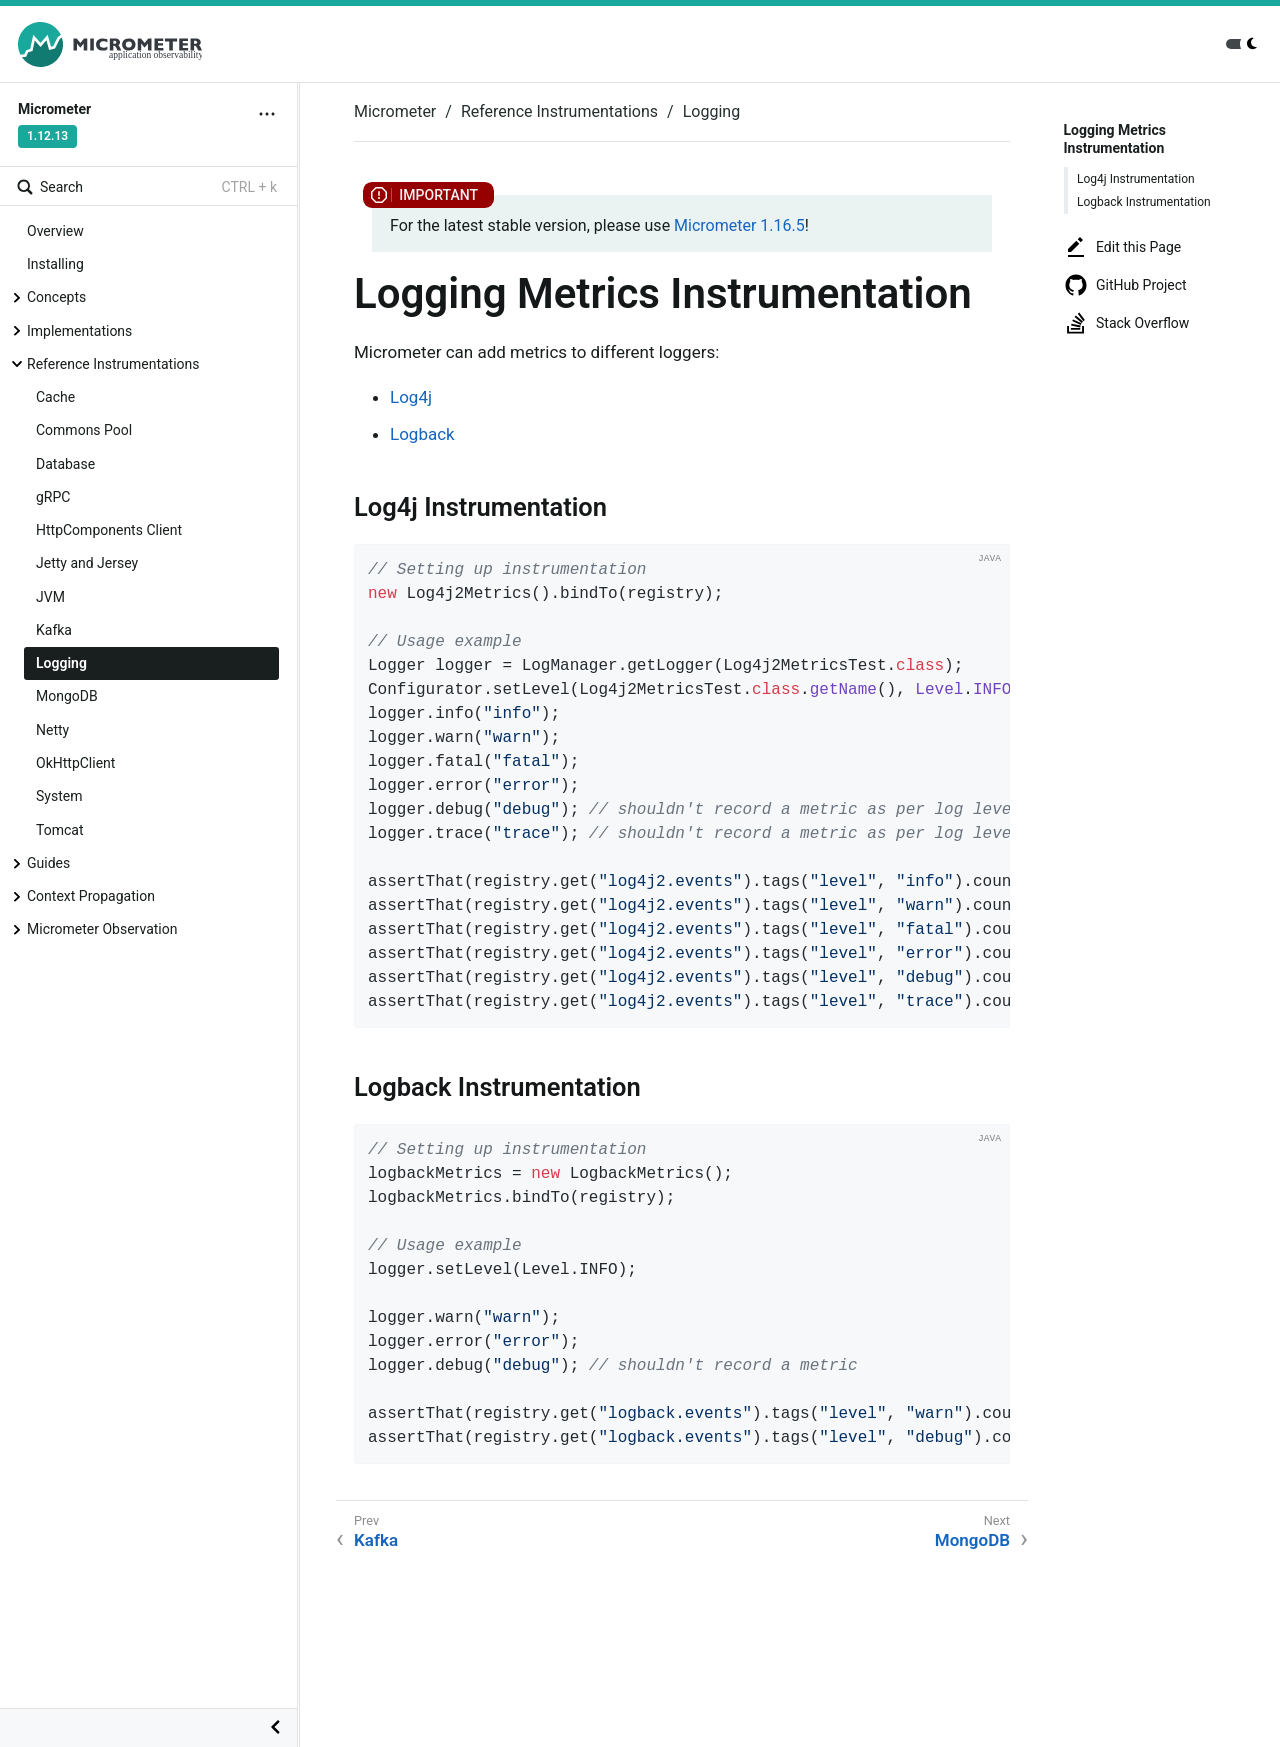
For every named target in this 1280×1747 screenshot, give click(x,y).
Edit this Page (1122, 247)
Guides (48, 863)
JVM (50, 597)
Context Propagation (91, 896)
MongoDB (67, 696)
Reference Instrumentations (113, 364)
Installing (55, 264)
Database (65, 464)
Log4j (411, 397)
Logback (422, 434)
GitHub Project (1125, 285)
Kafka (54, 630)
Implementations (79, 331)
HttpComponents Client (109, 530)
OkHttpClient (75, 763)
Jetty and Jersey (87, 563)
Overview (55, 231)
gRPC (53, 497)
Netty (52, 730)
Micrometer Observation (102, 929)
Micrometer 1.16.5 (739, 225)
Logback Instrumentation (1144, 202)
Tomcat (59, 830)
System (59, 796)
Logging (61, 663)
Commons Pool (84, 430)
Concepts (56, 297)
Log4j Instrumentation (1136, 179)
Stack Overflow (1126, 323)
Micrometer (395, 111)
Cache (55, 397)
